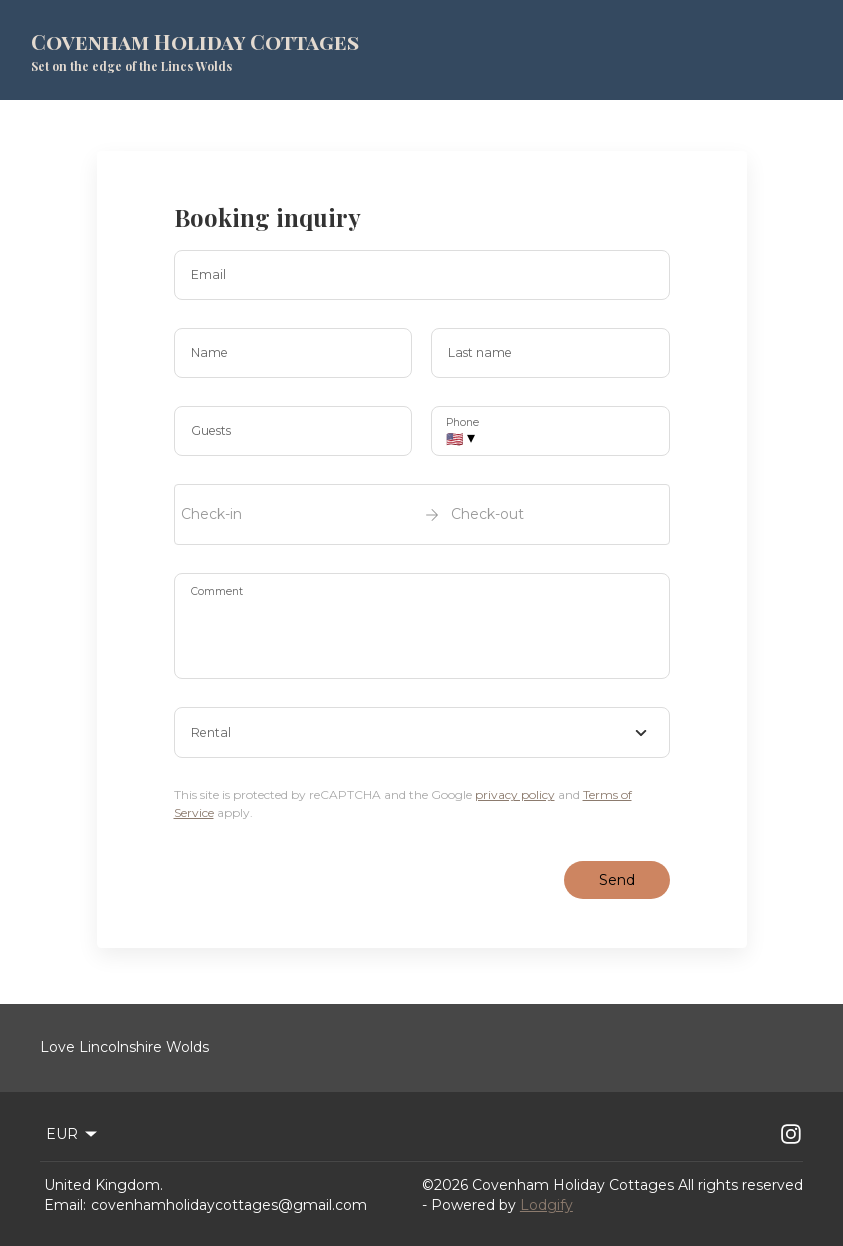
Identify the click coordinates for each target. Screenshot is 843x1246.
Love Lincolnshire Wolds (124, 1047)
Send (617, 880)
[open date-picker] (422, 514)
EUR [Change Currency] (73, 1134)
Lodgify (546, 1205)
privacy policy (515, 794)
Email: (65, 1205)
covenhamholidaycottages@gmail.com (229, 1205)
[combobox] (422, 733)
